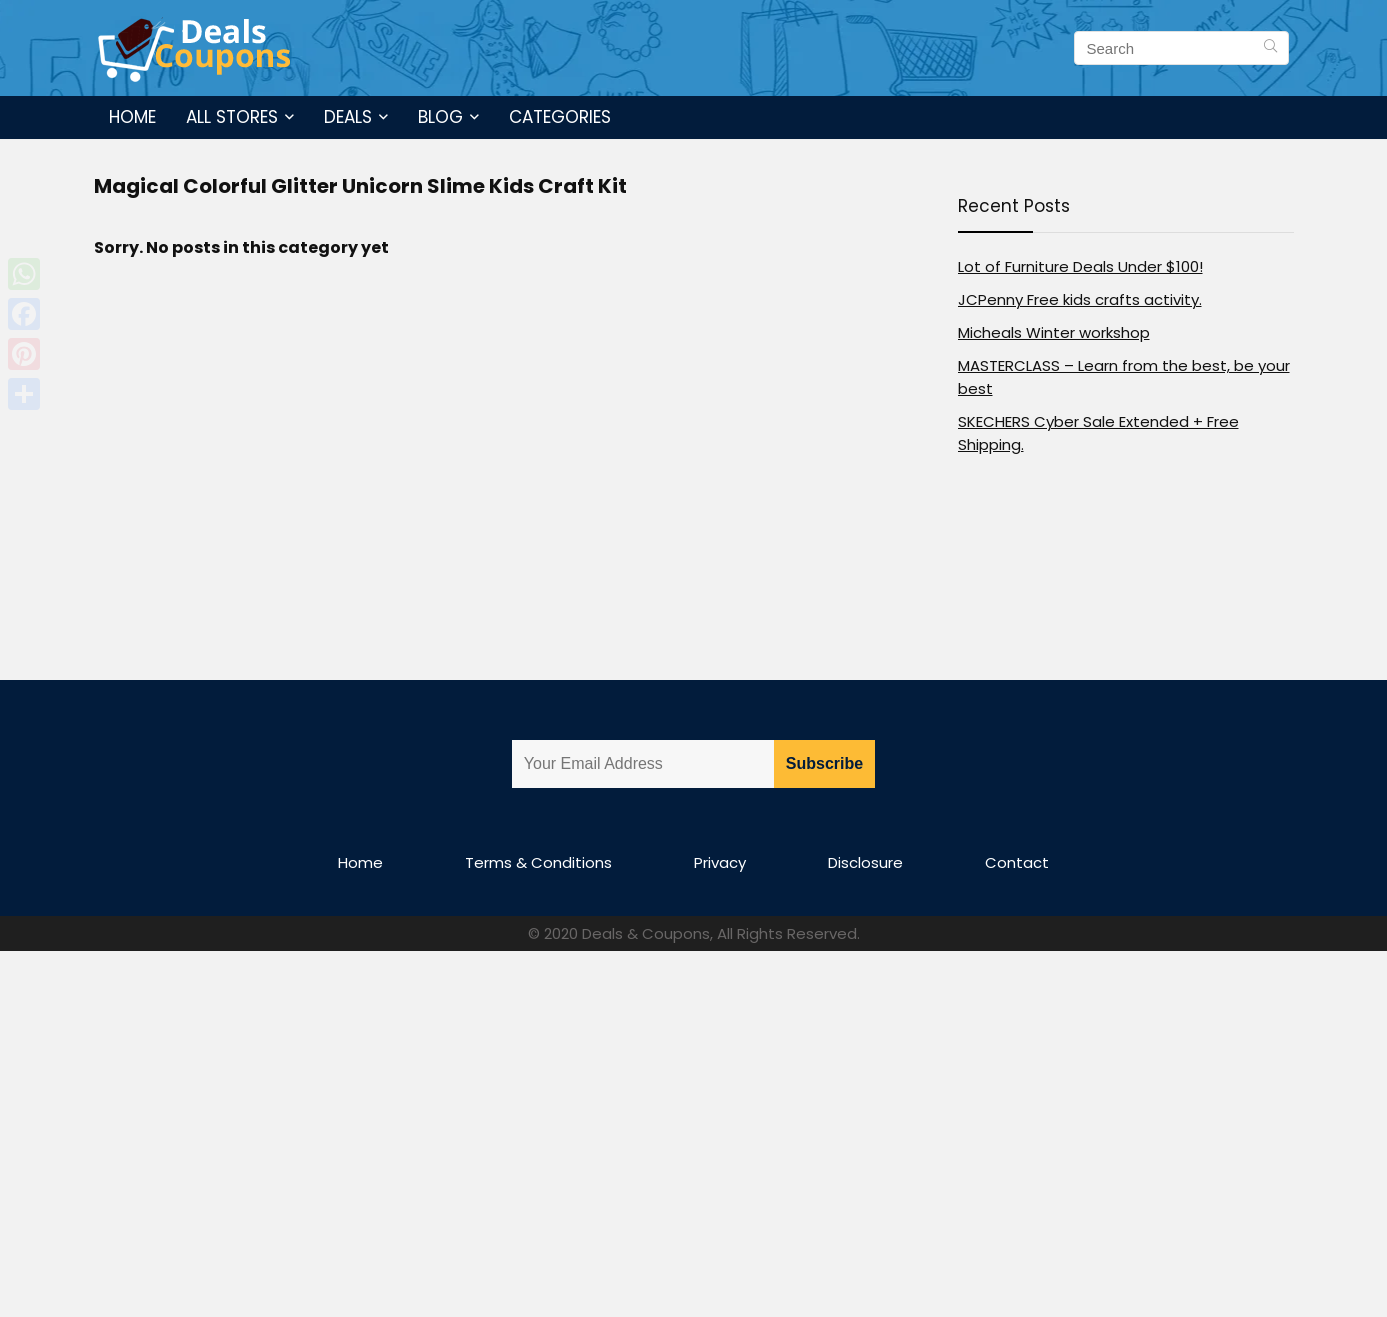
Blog (440, 117)
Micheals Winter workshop (1054, 332)
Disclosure (865, 862)
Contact (1017, 862)
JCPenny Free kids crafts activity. (1080, 299)
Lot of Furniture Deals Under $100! (1080, 266)
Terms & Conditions (538, 862)
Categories (560, 117)
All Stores (232, 117)
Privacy (720, 862)
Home (132, 117)
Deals (348, 117)
